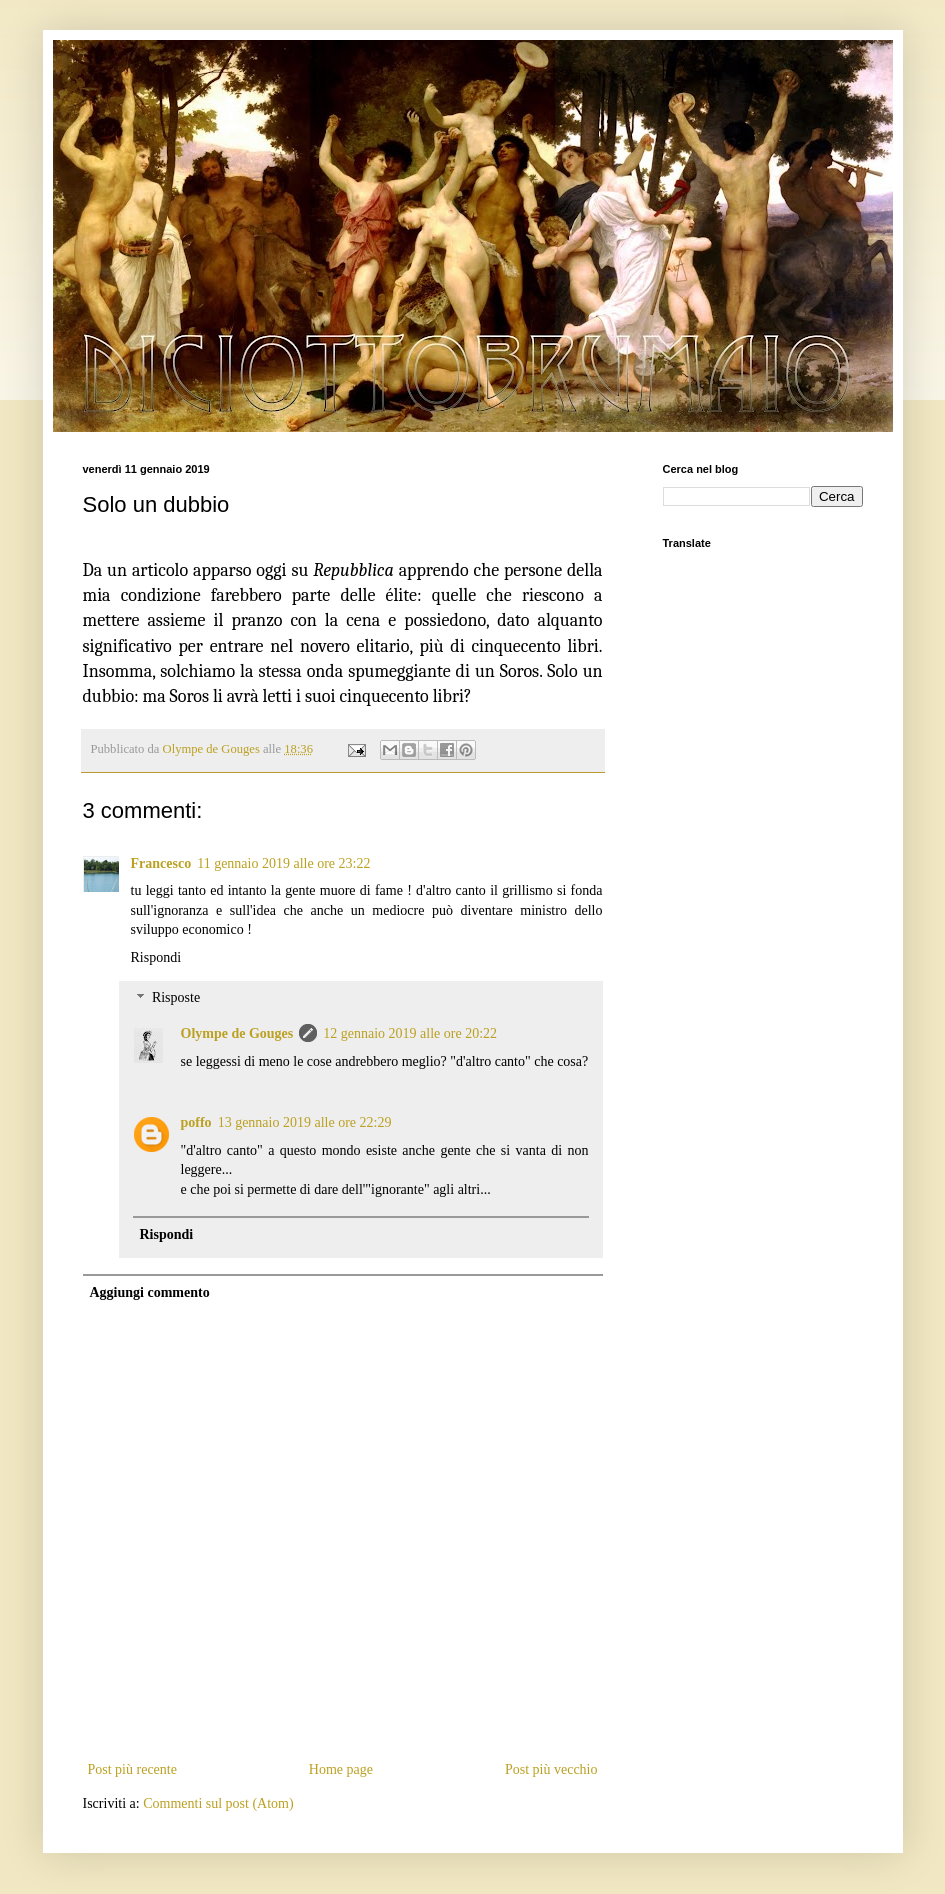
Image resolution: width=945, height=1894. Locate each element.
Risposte (176, 998)
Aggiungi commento (150, 1292)
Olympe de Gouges (237, 1033)
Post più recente (132, 1769)
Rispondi (156, 957)
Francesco (161, 863)
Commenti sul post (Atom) (218, 1803)
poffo (196, 1122)
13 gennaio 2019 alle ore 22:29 (305, 1122)
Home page (341, 1769)
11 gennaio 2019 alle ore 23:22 (283, 863)
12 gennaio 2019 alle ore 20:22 (410, 1033)
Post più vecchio (551, 1769)
